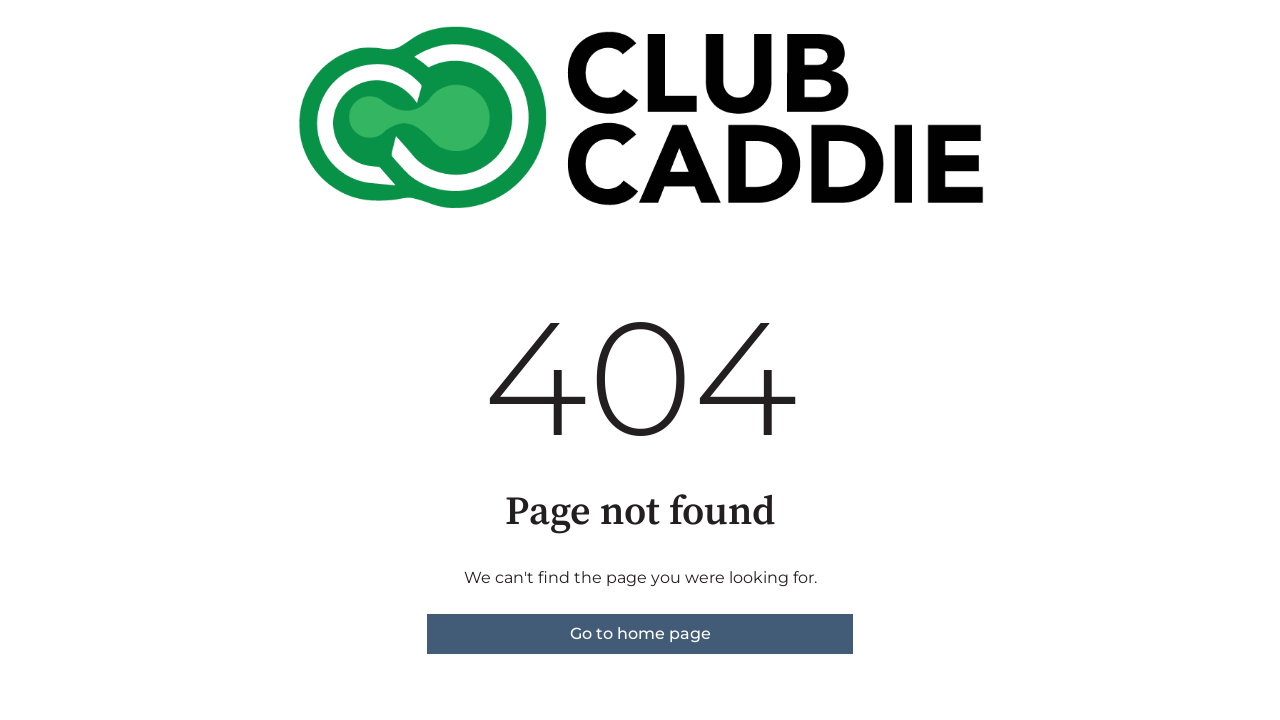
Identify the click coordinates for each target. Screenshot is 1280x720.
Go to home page (640, 633)
